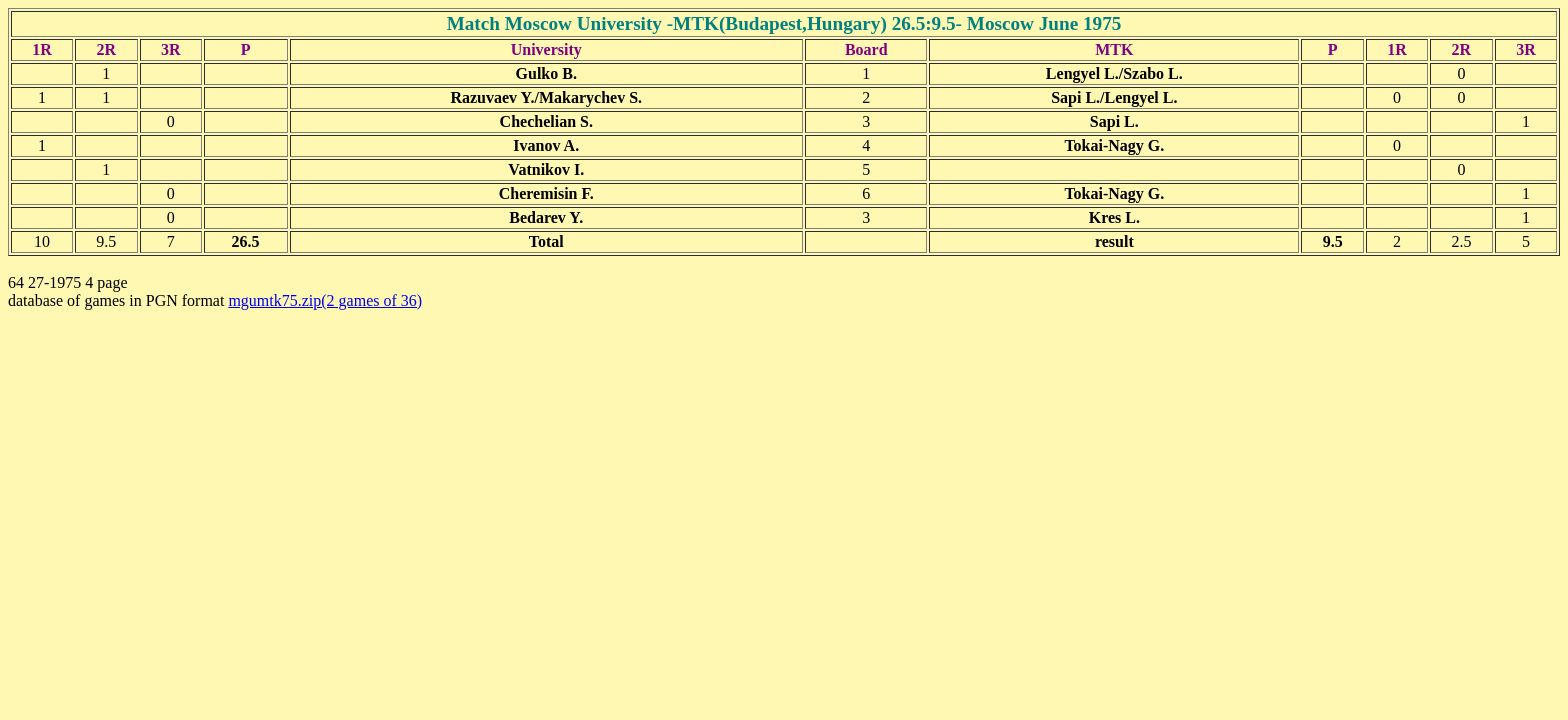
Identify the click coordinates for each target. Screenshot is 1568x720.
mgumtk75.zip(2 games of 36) (325, 300)
